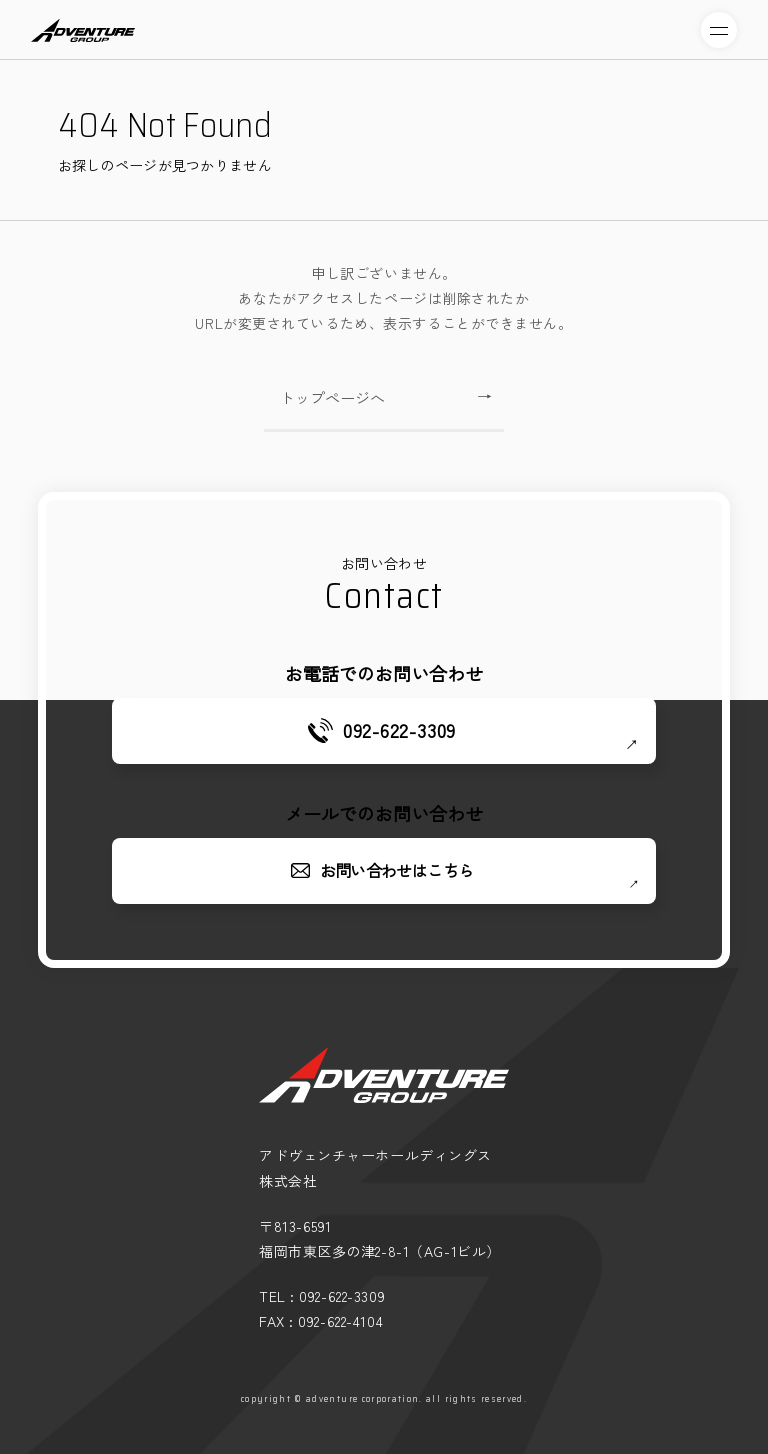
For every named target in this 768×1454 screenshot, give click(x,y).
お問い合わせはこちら (468, 871)
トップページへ (386, 405)
